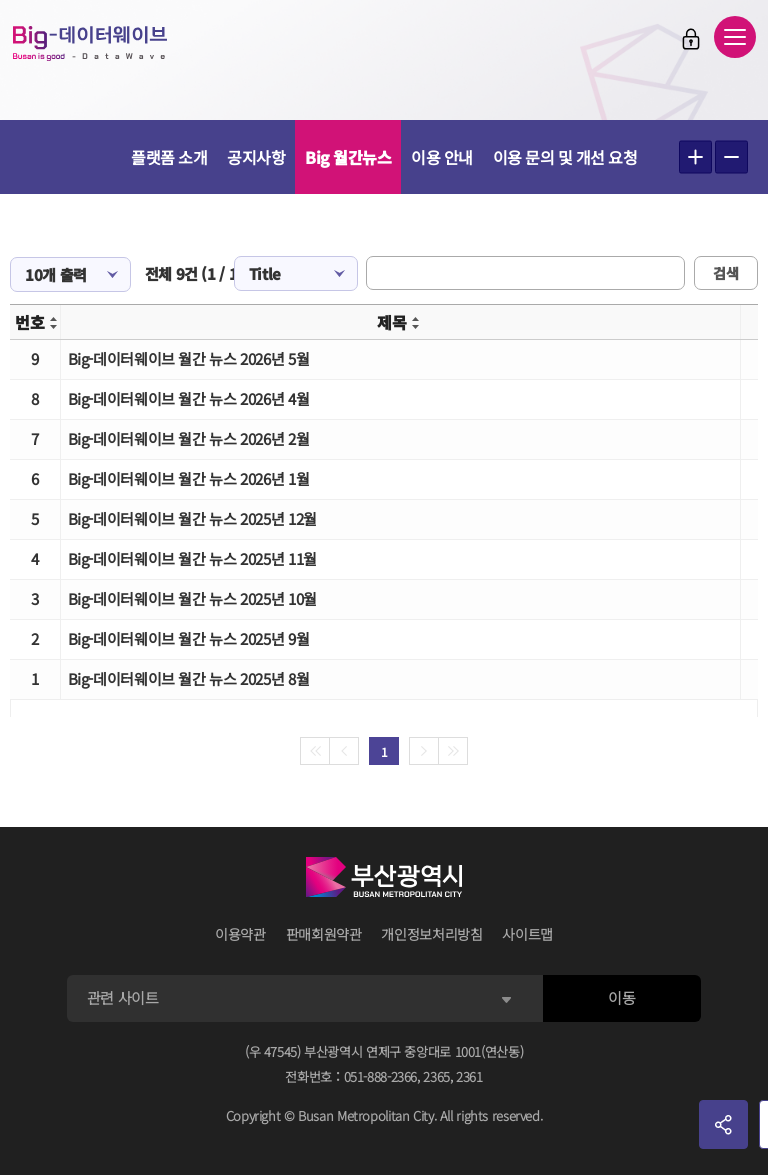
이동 (621, 997)
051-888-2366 (381, 1076)
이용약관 (240, 934)
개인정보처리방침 (431, 934)
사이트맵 (527, 934)
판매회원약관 (324, 934)
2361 (469, 1076)
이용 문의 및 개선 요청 (565, 157)
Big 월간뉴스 (348, 157)
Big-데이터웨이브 (90, 43)
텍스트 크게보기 (695, 157)
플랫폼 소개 (169, 157)
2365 (436, 1076)
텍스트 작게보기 (731, 157)
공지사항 (256, 157)
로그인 (691, 39)
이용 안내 (442, 157)
